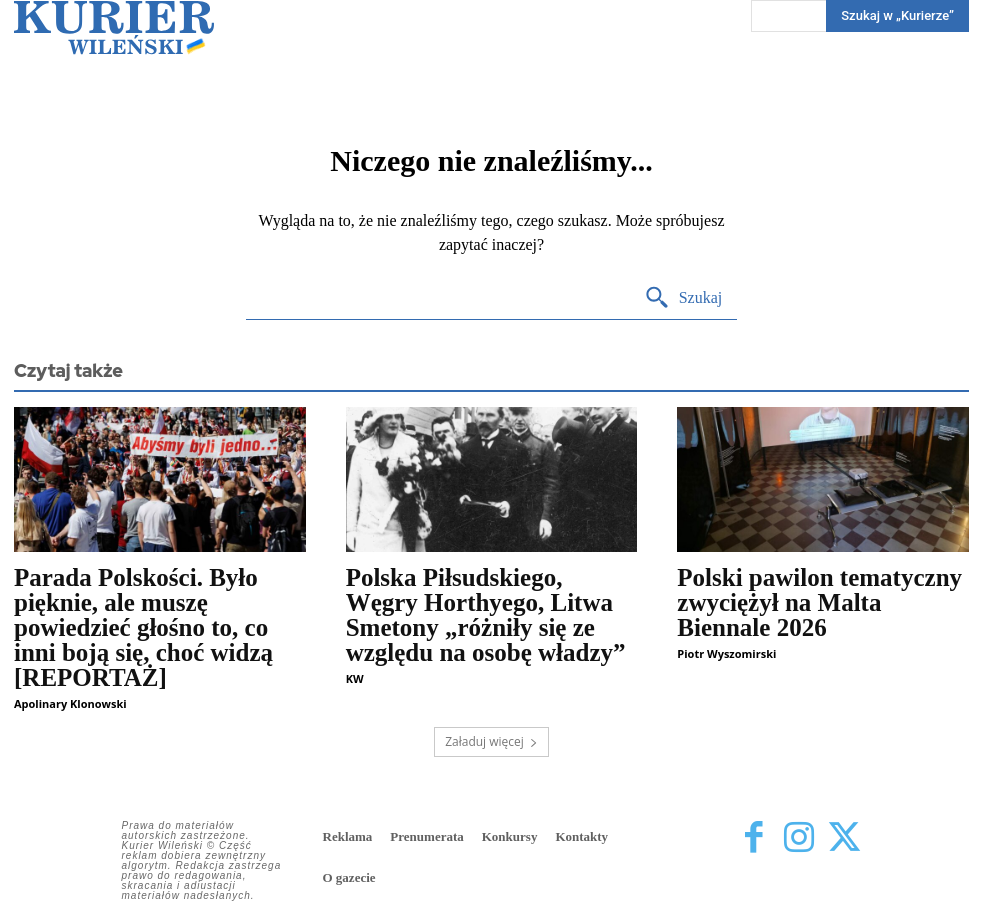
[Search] (683, 298)
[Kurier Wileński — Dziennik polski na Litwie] (114, 27)
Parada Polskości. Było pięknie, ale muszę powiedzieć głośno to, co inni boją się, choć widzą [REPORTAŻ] (143, 627)
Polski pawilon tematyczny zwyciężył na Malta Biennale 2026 (819, 602)
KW (355, 678)
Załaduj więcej (491, 741)
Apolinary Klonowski (70, 703)
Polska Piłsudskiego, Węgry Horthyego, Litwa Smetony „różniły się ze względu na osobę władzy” (486, 615)
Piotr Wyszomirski (726, 653)
